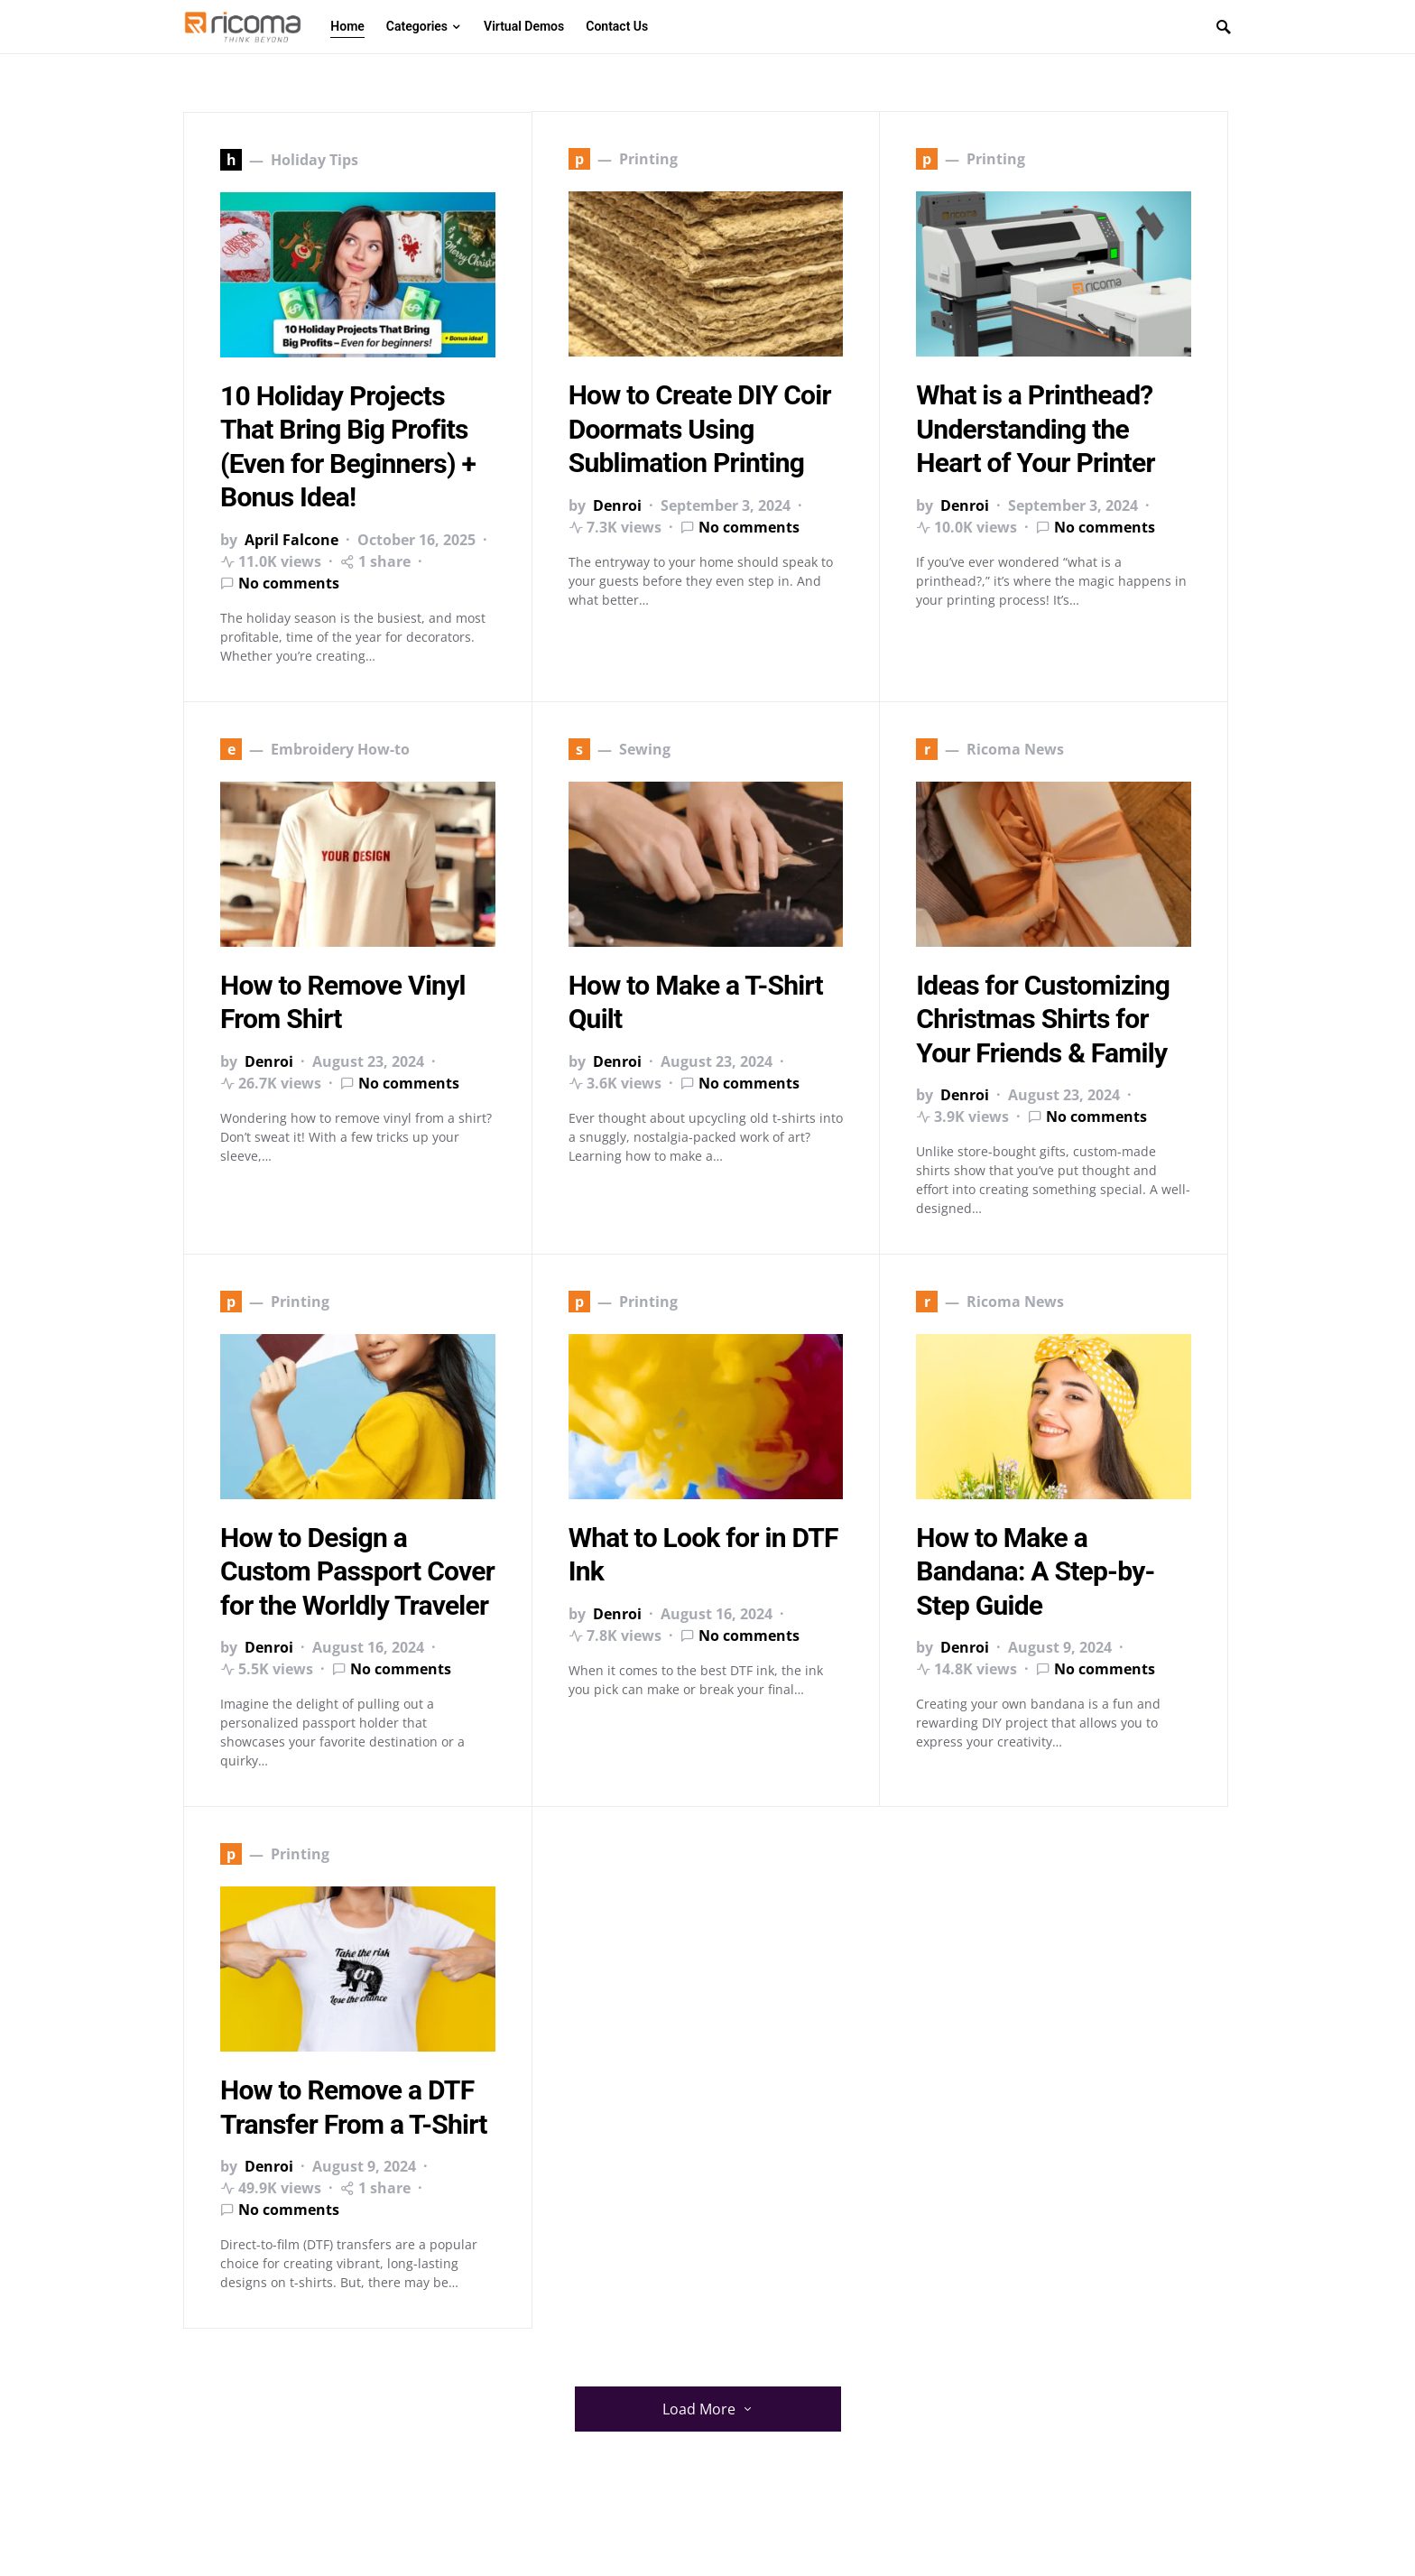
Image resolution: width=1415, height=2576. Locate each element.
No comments (288, 583)
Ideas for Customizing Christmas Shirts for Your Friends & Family (1043, 1019)
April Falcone (291, 540)
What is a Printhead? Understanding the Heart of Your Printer (1035, 429)
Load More (698, 2409)
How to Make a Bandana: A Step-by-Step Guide (1035, 1571)
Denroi (617, 505)
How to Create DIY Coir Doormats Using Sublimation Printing (700, 429)
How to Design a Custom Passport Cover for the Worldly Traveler (357, 1571)
